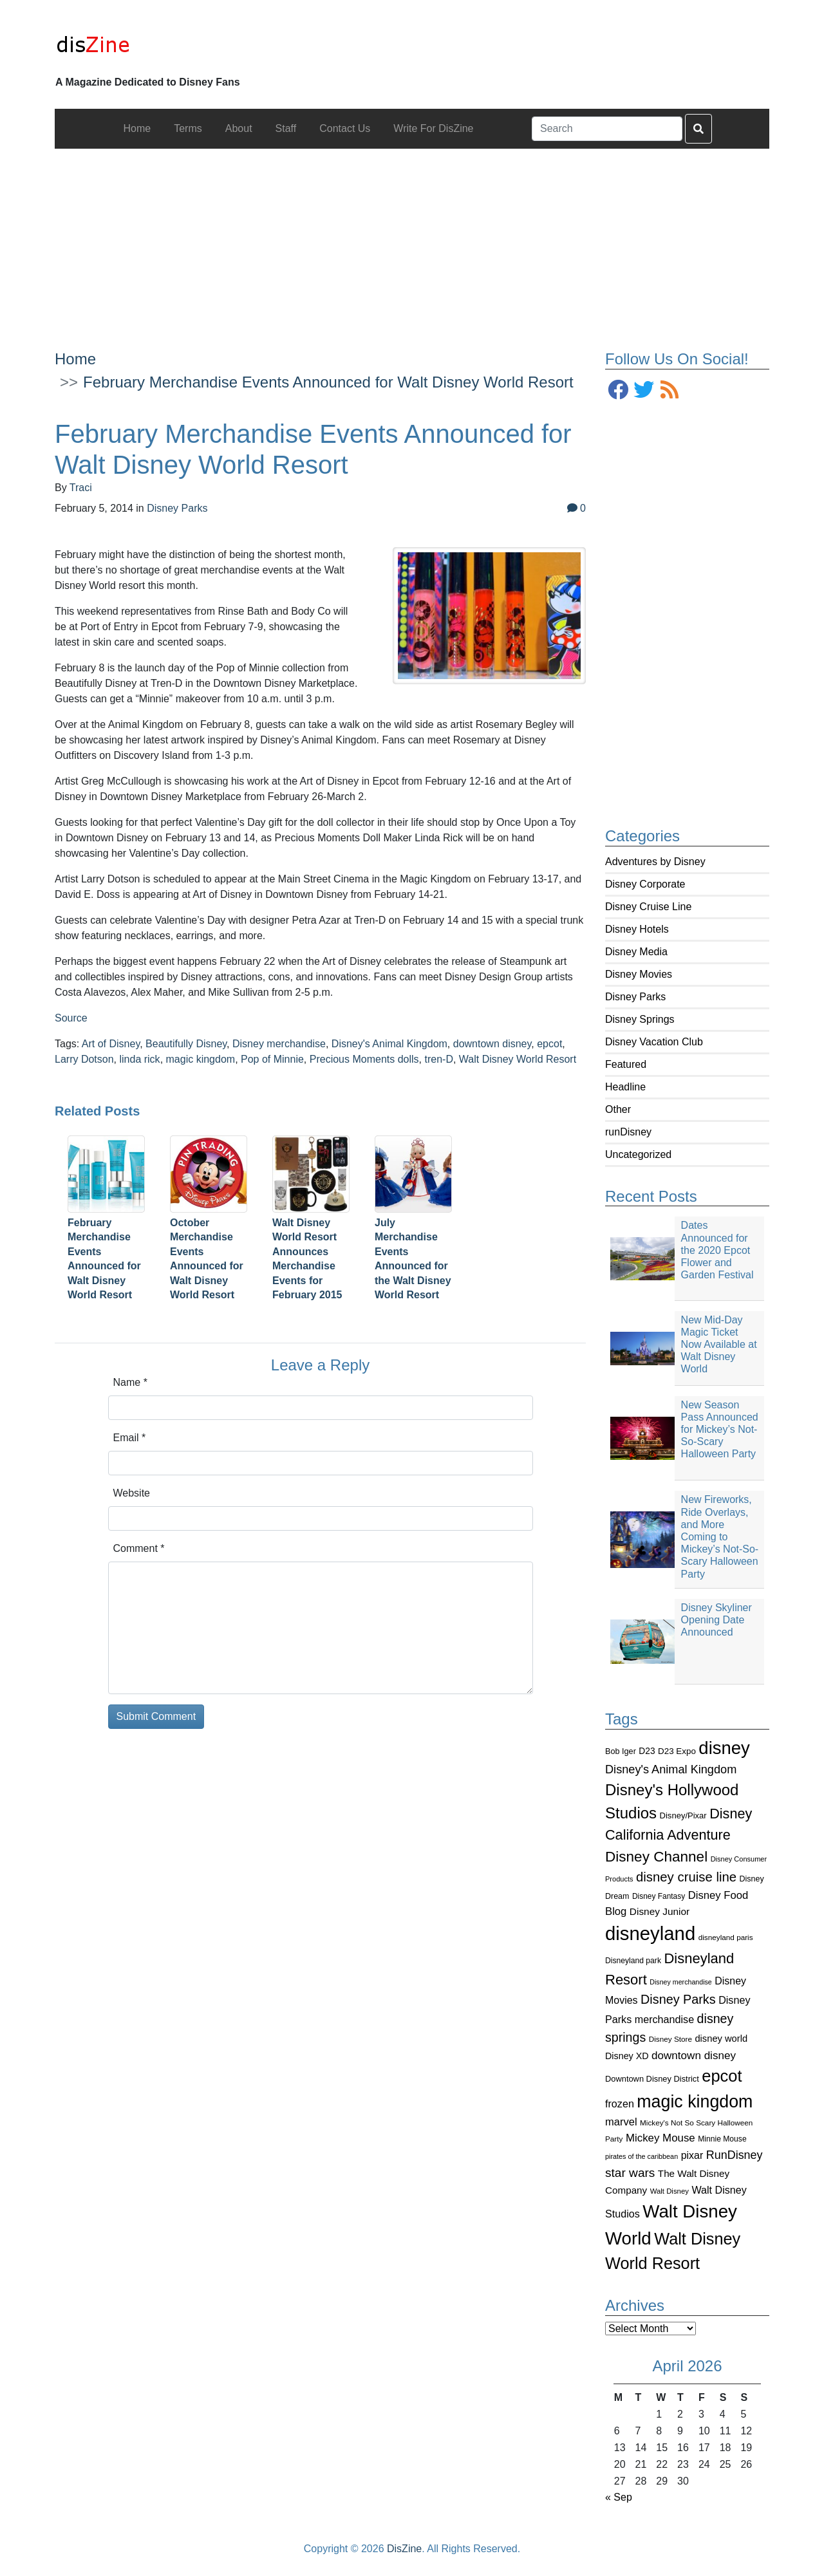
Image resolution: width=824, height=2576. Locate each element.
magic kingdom (201, 1059)
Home (75, 359)
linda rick (139, 1059)
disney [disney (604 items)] (724, 1748)
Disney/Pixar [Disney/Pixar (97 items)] (683, 1815)
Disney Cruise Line (648, 906)
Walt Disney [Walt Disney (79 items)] (669, 2191)
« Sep (618, 2497)
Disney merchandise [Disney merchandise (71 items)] (681, 1982)
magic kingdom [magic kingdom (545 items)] (695, 2101)
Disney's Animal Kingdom (389, 1043)
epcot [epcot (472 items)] (722, 2076)
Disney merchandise (279, 1043)
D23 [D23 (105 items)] (647, 1751)
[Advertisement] (412, 239)
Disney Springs (640, 1019)
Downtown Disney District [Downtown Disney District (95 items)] (652, 2079)
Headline (625, 1086)
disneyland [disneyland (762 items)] (650, 1933)
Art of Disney (111, 1043)
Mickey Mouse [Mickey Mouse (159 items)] (660, 2138)
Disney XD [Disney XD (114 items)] (627, 2056)
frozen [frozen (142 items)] (619, 2103)
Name (130, 1382)
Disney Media (636, 951)
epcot (549, 1043)
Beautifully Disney (186, 1043)
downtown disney (492, 1043)
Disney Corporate (645, 884)
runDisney (628, 1131)
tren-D (438, 1059)
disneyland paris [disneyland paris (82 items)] (725, 1937)
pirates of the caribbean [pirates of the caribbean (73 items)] (641, 2156)
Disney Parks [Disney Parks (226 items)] (678, 1999)
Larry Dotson (84, 1059)
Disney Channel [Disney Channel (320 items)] (656, 1857)
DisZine (404, 2548)
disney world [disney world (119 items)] (721, 2038)
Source (71, 1018)
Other (618, 1109)
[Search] (607, 129)
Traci (81, 487)
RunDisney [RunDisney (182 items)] (734, 2155)
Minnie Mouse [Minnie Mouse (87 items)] (722, 2138)
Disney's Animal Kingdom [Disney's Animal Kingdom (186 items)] (670, 1769)
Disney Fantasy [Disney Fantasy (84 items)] (658, 1896)
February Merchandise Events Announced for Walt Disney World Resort (328, 382)
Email (129, 1437)
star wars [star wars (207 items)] (630, 2172)
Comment (139, 1548)
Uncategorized (638, 1154)
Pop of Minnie (272, 1059)
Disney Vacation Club (654, 1041)
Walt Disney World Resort (517, 1059)
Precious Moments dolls (364, 1059)
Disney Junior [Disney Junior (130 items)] (659, 1911)
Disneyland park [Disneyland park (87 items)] (633, 1960)
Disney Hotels (637, 929)
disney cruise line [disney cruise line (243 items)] (686, 1877)
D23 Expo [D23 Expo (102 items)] (677, 1751)
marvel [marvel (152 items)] (621, 2122)
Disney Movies (638, 974)
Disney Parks (635, 996)
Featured (625, 1064)
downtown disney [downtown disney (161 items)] (693, 2055)
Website (132, 1493)
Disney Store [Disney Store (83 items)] (670, 2039)
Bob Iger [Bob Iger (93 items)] (620, 1751)
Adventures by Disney (655, 861)
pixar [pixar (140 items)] (692, 2155)
